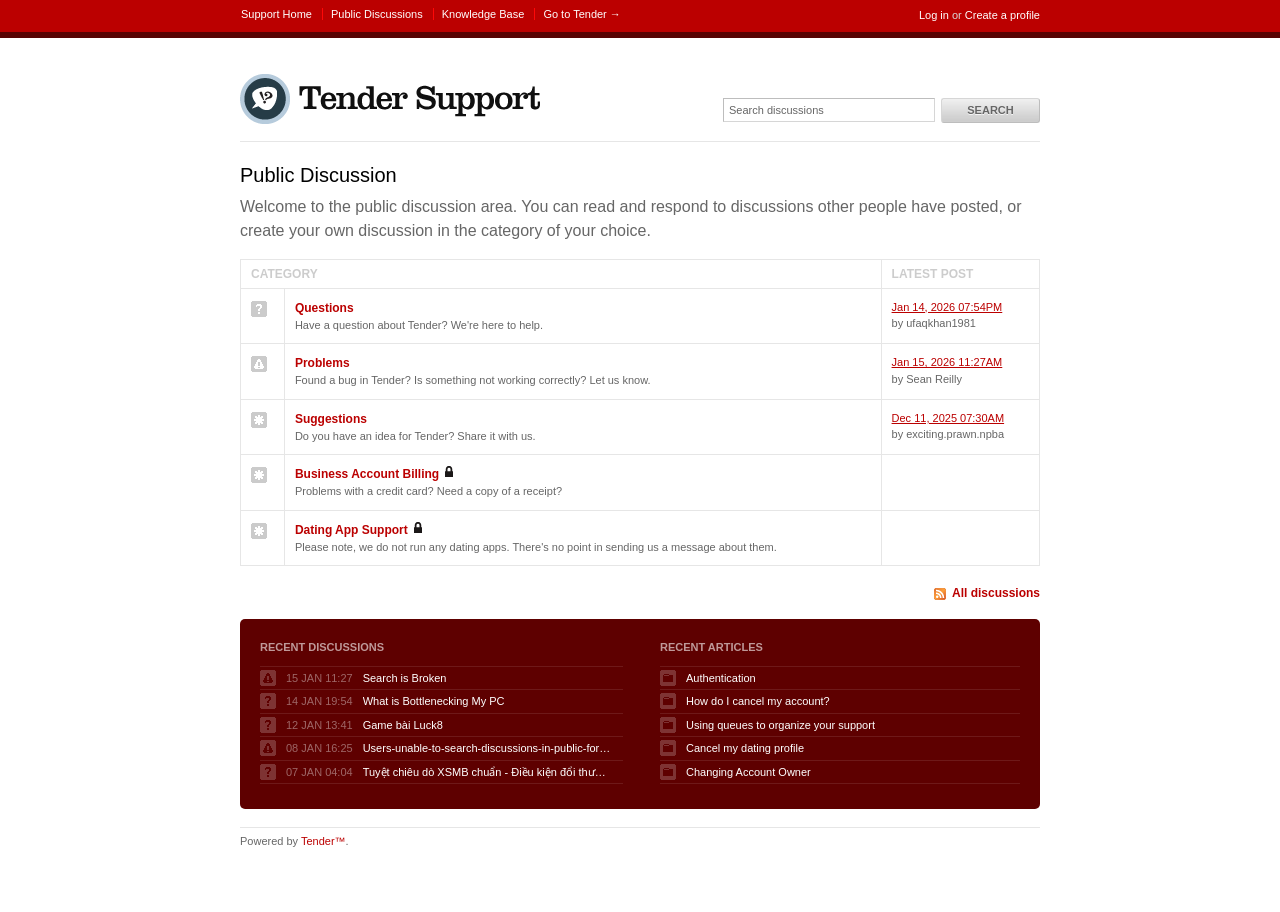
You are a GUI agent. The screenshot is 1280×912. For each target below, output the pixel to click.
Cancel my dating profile (745, 748)
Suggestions (331, 419)
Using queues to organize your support (780, 725)
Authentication (721, 678)
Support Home (276, 14)
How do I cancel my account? (758, 701)
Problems (322, 363)
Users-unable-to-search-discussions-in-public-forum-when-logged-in (488, 748)
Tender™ (323, 841)
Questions (324, 308)
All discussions (996, 593)
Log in (934, 15)
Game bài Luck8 (403, 725)
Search (990, 110)
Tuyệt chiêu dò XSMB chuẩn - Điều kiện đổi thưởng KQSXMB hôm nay (488, 772)
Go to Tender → (581, 14)
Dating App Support (351, 530)
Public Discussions (377, 14)
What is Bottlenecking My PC (434, 701)
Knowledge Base (483, 14)
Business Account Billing (367, 474)
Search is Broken (405, 678)
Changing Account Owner (748, 772)
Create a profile (1002, 15)
